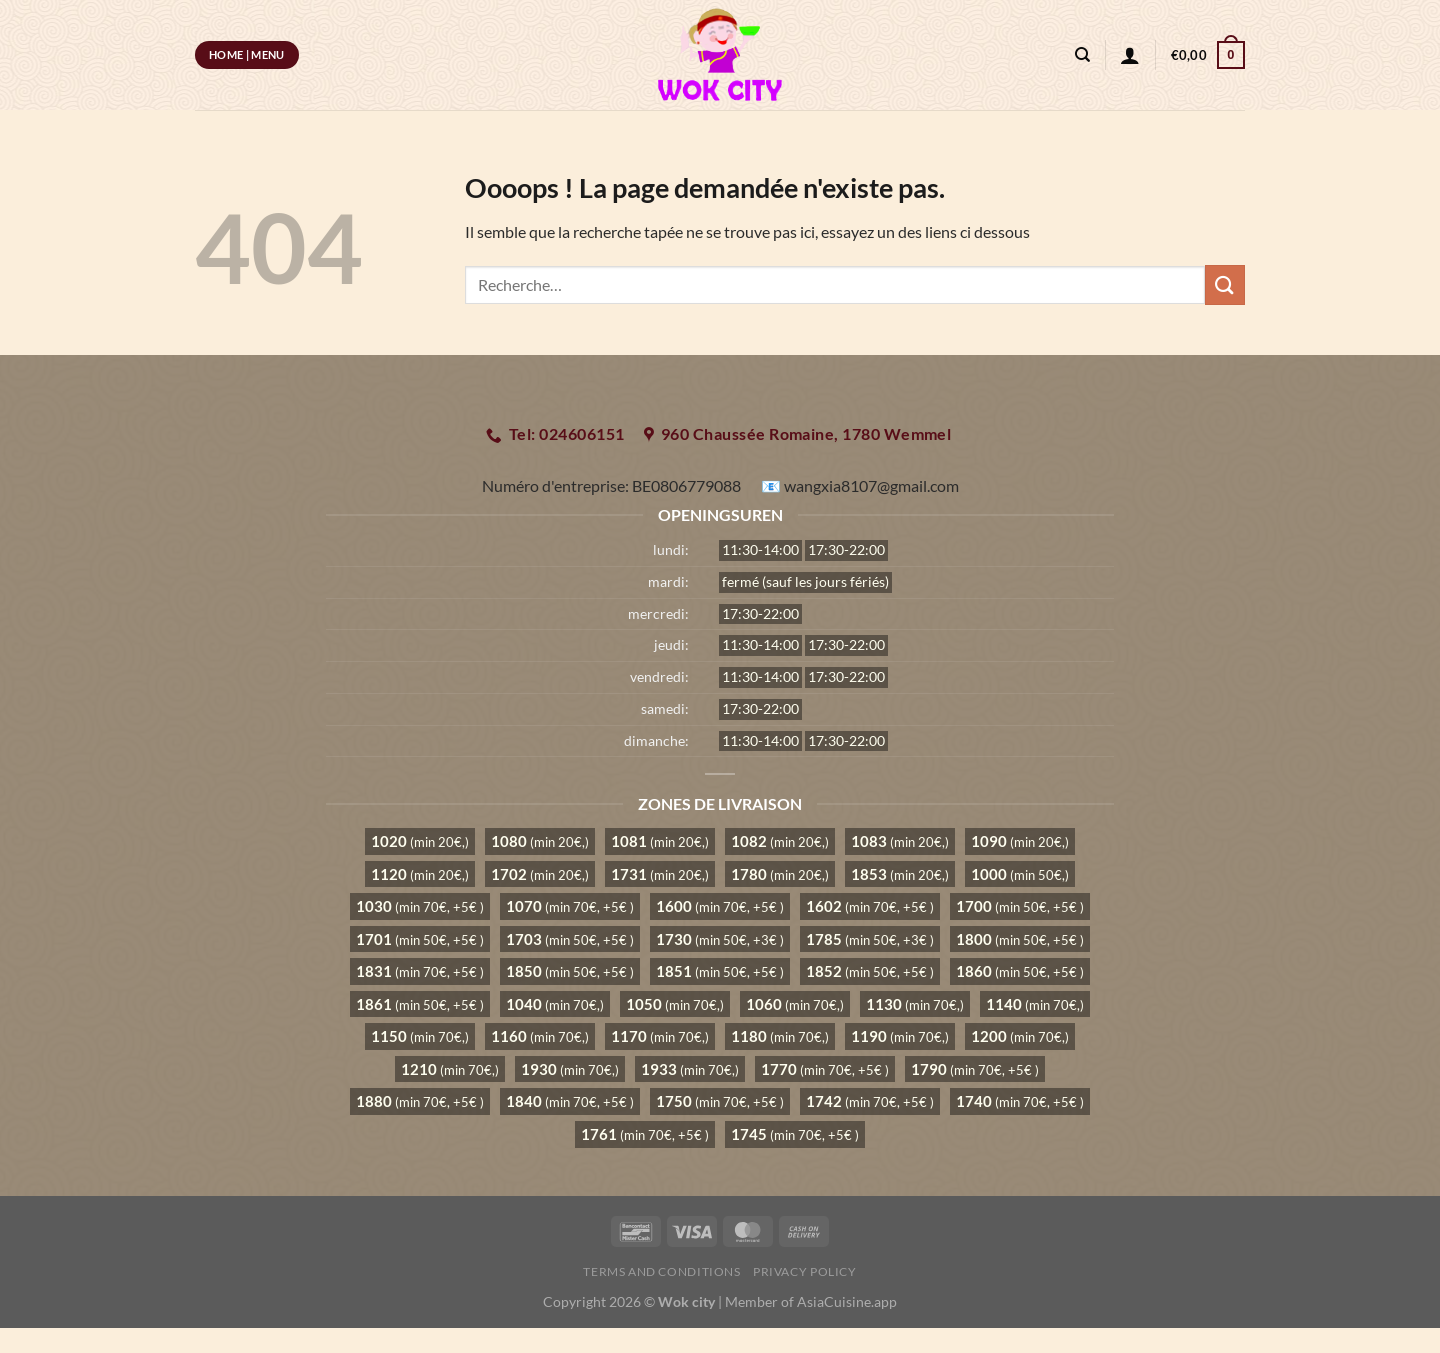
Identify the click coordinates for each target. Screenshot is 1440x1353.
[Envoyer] (1225, 284)
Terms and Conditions (661, 1271)
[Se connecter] (1130, 55)
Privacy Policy (805, 1271)
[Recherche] (1082, 55)
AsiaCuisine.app (847, 1301)
